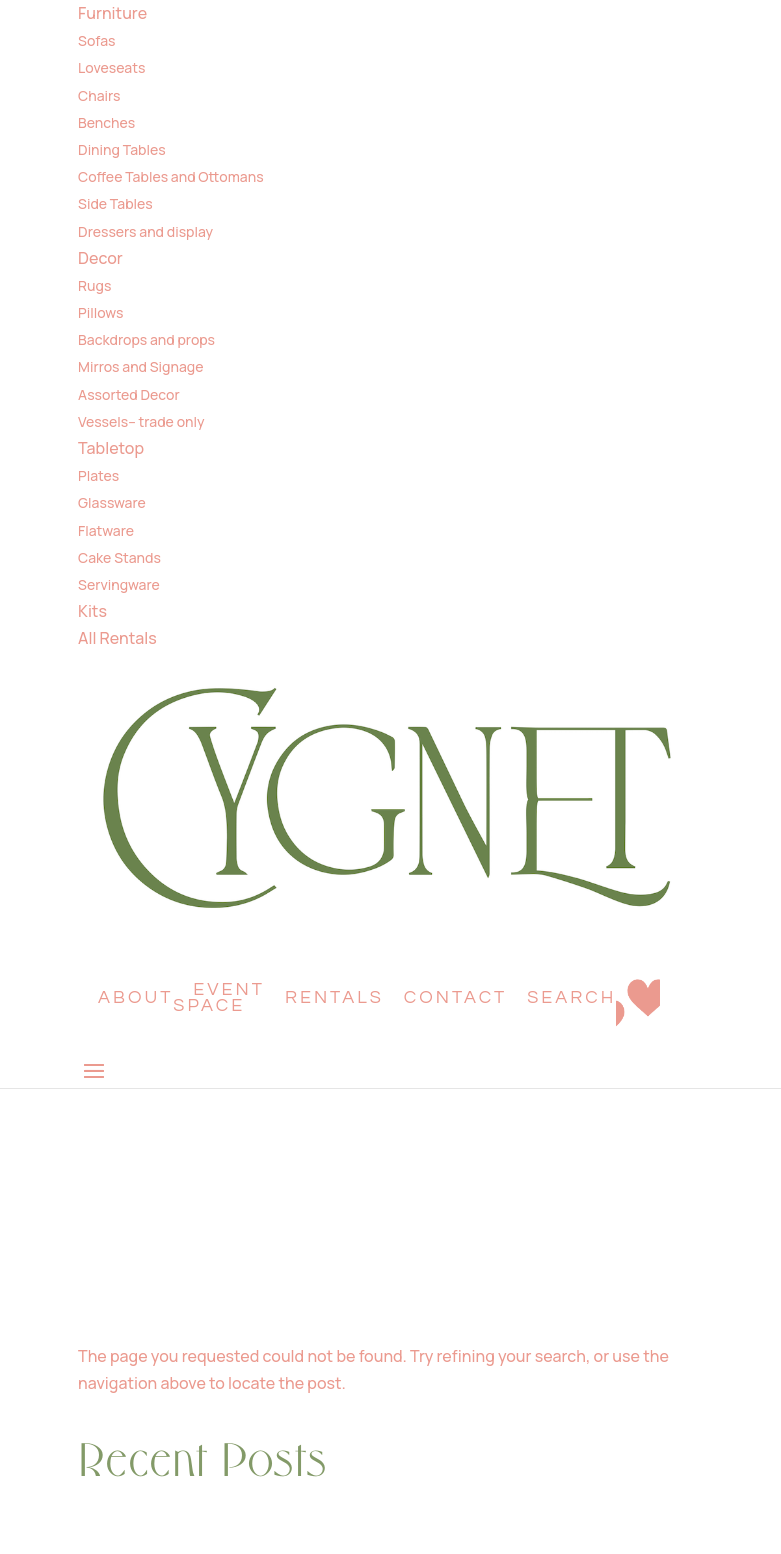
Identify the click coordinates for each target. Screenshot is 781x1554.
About (135, 997)
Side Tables (115, 203)
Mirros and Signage (140, 366)
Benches (106, 122)
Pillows (100, 312)
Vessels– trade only (141, 421)
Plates (98, 475)
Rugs (94, 285)
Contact (456, 997)
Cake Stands (119, 557)
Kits (92, 611)
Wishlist (638, 1008)
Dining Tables (122, 149)
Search (571, 997)
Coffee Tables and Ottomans (170, 176)
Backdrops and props (146, 339)
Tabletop (111, 448)
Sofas (96, 40)
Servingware (119, 584)
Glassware (112, 502)
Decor (100, 258)
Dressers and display (145, 231)
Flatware (106, 530)
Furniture (112, 13)
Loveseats (111, 67)
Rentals (334, 997)
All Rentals (117, 638)
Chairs (99, 95)
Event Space (219, 997)
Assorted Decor (129, 394)
